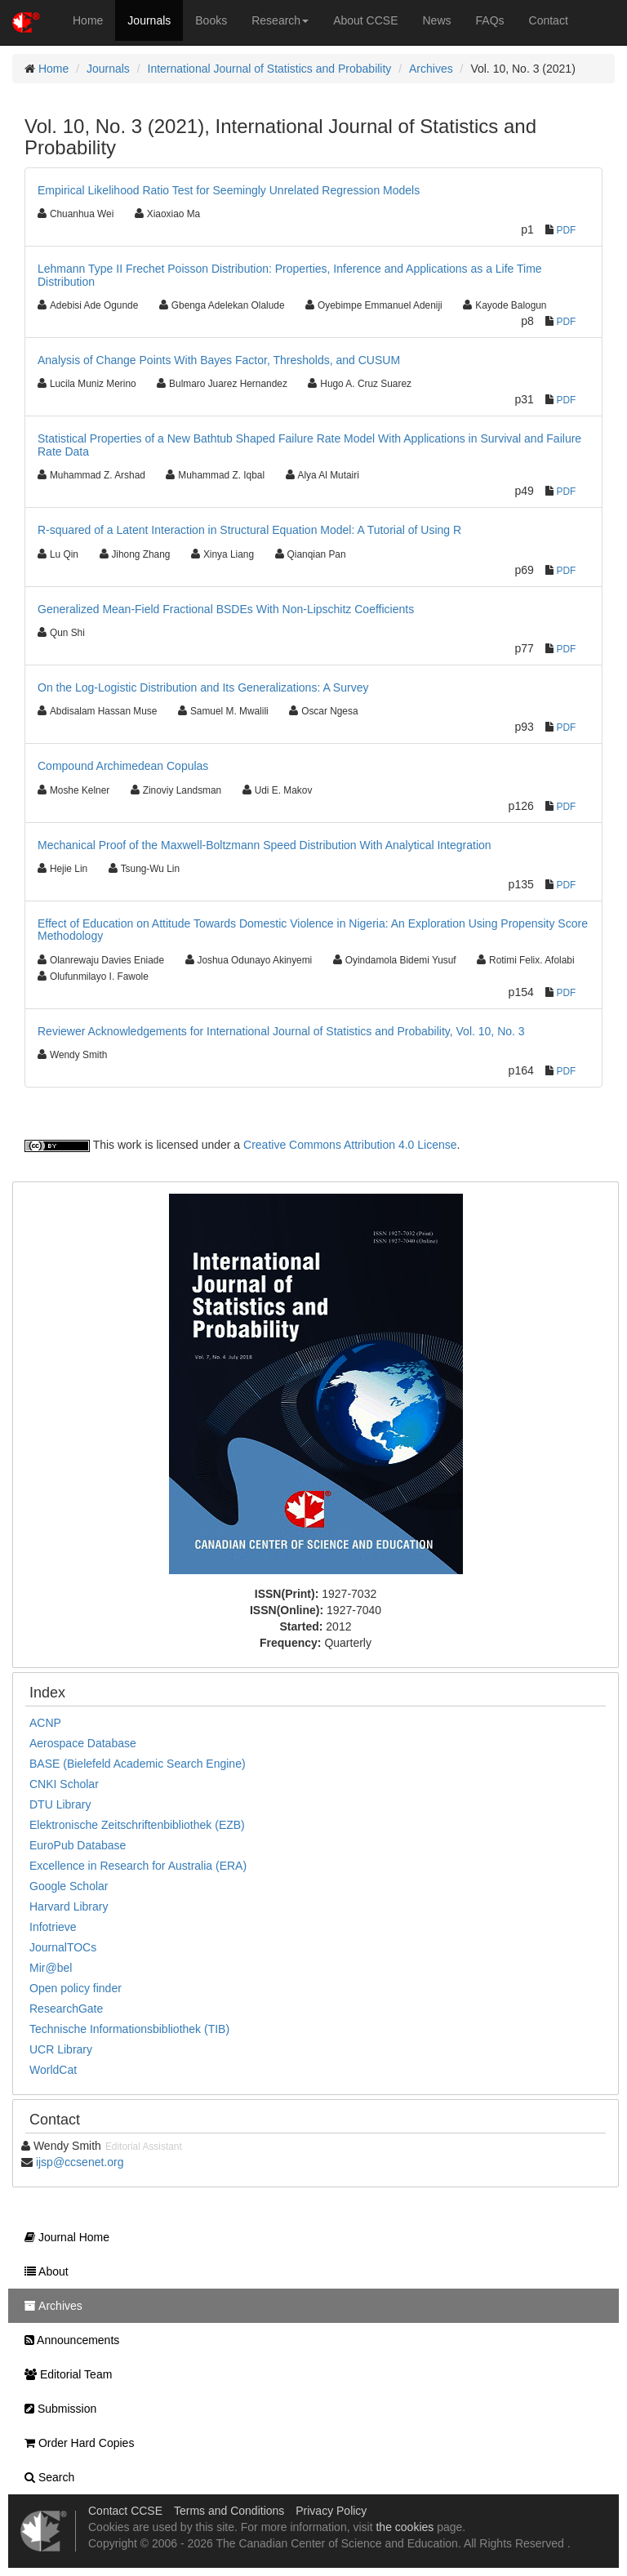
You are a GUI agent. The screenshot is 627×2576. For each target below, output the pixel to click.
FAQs (490, 20)
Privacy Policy (331, 2510)
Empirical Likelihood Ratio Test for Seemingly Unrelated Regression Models (229, 190)
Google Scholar (69, 1886)
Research (280, 20)
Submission (56, 2408)
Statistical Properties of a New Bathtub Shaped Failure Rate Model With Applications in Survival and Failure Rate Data (309, 444)
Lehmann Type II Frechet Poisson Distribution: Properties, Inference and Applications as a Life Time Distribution (290, 274)
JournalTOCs (62, 1947)
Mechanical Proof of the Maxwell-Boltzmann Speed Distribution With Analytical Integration (264, 845)
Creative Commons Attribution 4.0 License (349, 1144)
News (437, 20)
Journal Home (62, 2237)
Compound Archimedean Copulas (123, 765)
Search (45, 2477)
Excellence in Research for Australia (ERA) (138, 1865)
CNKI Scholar (64, 1784)
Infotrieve (53, 1926)
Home (88, 20)
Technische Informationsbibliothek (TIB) (129, 2028)
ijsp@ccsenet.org (80, 2162)
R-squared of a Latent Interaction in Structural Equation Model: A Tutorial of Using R (249, 529)
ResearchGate (66, 2008)
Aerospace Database (82, 1743)
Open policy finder (75, 1988)
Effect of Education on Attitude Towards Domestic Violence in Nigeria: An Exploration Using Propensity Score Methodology (313, 929)
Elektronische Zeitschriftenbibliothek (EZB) (137, 1824)
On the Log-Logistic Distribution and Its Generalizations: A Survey (203, 687)
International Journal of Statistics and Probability (270, 68)
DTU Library (60, 1804)
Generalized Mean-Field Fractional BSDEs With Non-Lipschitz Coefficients (226, 609)
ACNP (45, 1722)
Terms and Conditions (229, 2510)
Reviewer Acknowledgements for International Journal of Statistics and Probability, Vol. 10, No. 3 (281, 1031)
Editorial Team (64, 2374)
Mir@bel (50, 1967)
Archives (431, 68)
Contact (548, 20)
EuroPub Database (77, 1845)
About (42, 2271)
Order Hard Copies (75, 2442)
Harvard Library (68, 1906)
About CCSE (365, 20)
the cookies (405, 2527)
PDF (566, 230)
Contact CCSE (125, 2510)
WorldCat (53, 2069)
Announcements (67, 2340)
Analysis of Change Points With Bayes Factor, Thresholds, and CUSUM (219, 360)
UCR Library (60, 2049)
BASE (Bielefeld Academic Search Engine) (137, 1763)
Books (211, 20)
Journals (149, 20)
